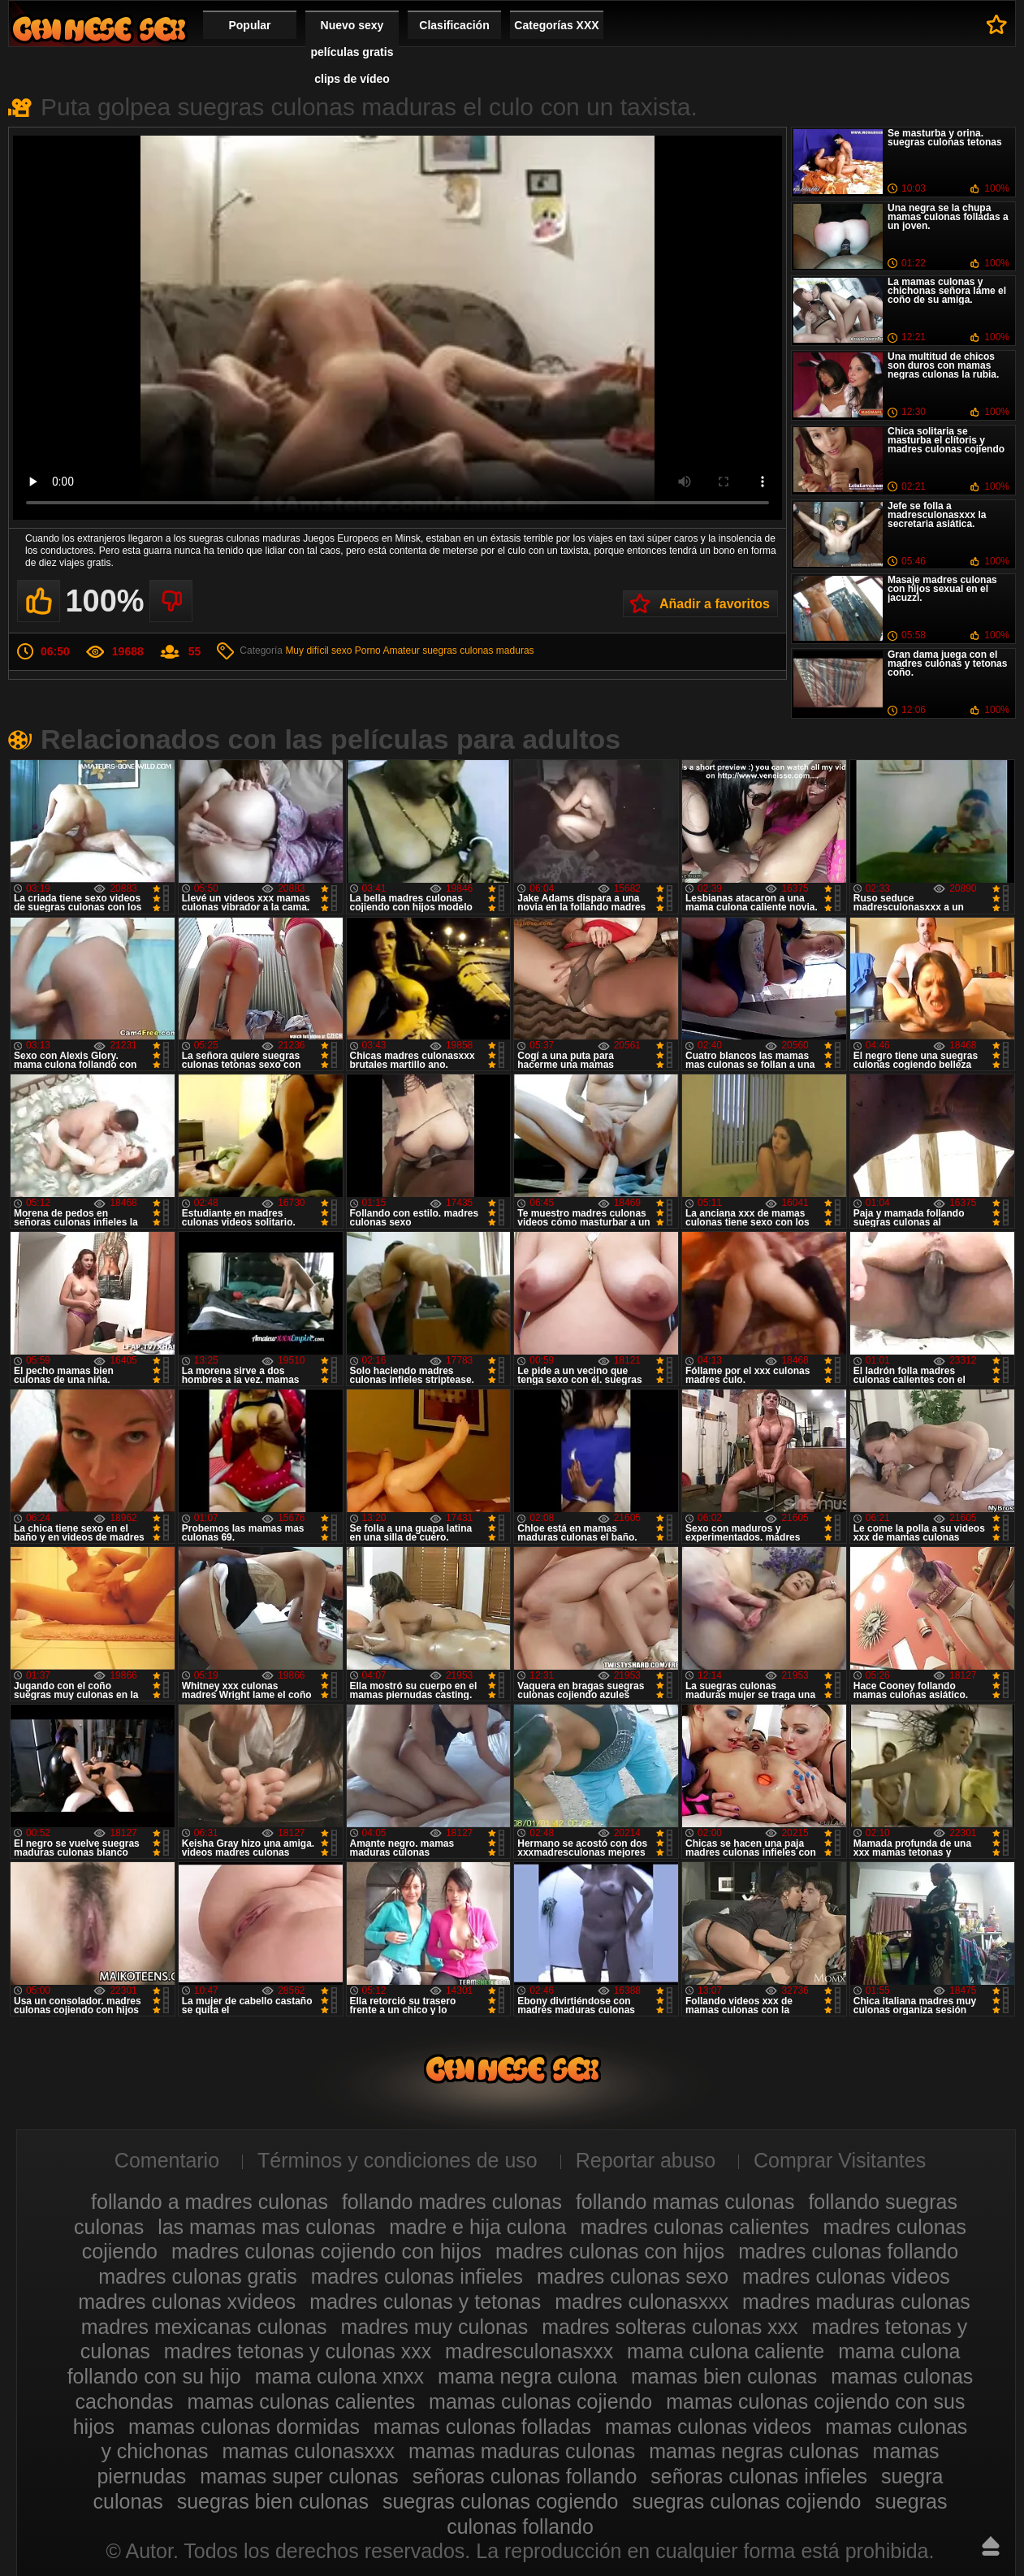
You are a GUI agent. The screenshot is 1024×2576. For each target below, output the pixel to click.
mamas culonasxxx (308, 2451)
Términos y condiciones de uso (397, 2160)
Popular (249, 25)
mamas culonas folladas (482, 2426)
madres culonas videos (846, 2276)
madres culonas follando (848, 2251)
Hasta (991, 2546)
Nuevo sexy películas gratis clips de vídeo (352, 52)
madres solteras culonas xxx (669, 2326)
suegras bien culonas (273, 2501)
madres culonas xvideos (187, 2301)
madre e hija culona (477, 2226)
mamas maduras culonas (521, 2451)
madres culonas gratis (197, 2276)
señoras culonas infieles (758, 2476)
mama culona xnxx (339, 2376)
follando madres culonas (452, 2201)
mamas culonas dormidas (244, 2426)
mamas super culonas (299, 2476)
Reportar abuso (645, 2160)
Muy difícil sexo (318, 650)
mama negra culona (527, 2376)
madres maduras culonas (856, 2301)
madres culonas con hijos (609, 2251)
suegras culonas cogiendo (500, 2501)
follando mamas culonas (685, 2201)
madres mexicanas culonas (204, 2326)
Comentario (166, 2160)
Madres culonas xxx (99, 29)
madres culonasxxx (641, 2301)
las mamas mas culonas (266, 2226)
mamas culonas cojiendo (540, 2401)
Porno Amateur (387, 650)
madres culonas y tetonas (425, 2301)
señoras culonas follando (525, 2476)
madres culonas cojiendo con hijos (326, 2251)
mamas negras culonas (753, 2451)
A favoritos (997, 24)
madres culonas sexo (632, 2276)
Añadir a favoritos (714, 604)
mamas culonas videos (708, 2426)
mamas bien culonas (724, 2376)
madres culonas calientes (694, 2226)
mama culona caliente (725, 2351)
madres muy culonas (435, 2326)
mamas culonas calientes (301, 2401)
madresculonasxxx (529, 2351)
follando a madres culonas (209, 2201)
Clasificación (454, 25)
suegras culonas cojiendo (746, 2501)
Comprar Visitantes (840, 2160)
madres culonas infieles (417, 2276)
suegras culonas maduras (478, 650)
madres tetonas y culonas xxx (297, 2351)
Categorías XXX (556, 25)
